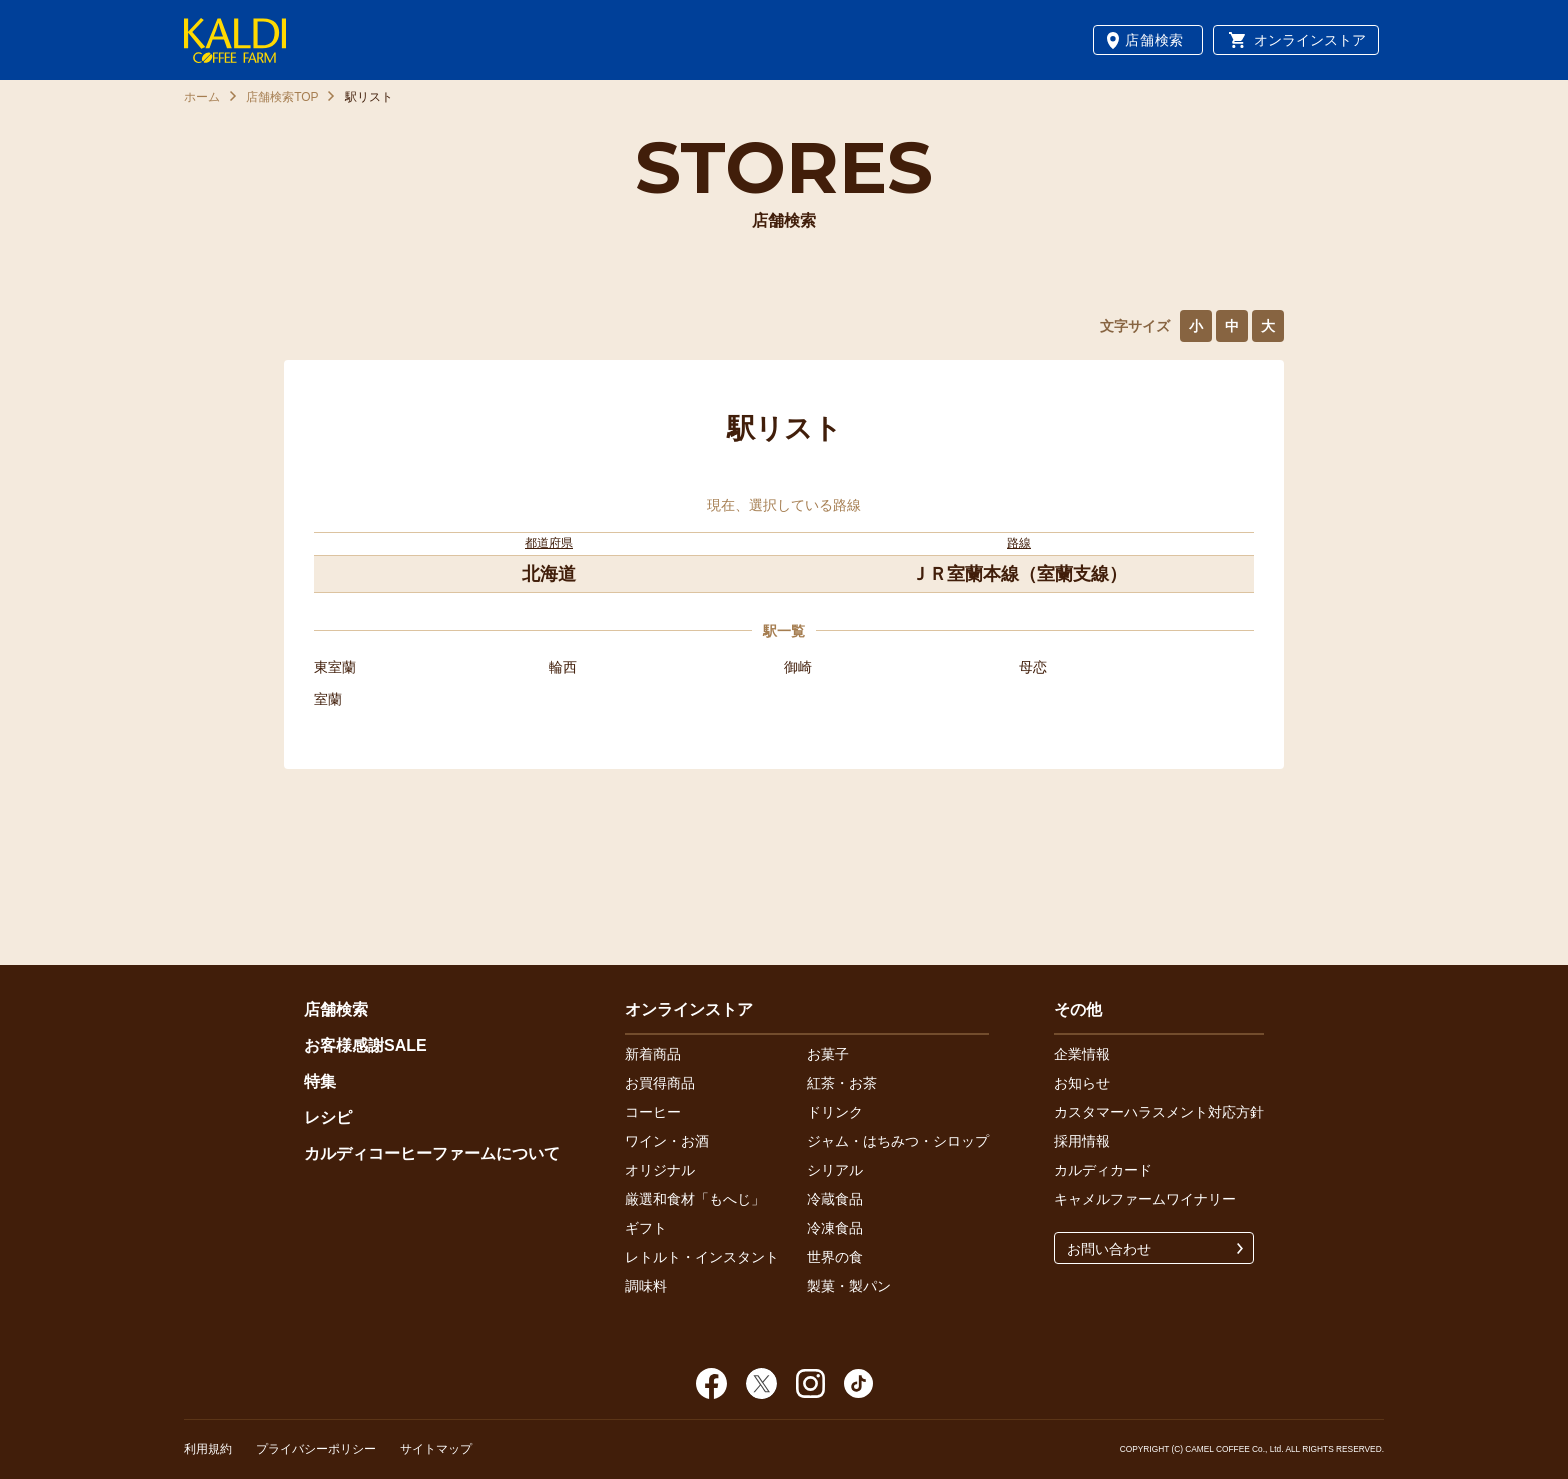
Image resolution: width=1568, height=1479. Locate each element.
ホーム (202, 97)
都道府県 (549, 543)
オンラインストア (1310, 40)
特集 (320, 1081)
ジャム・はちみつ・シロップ (898, 1141)
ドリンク (835, 1112)
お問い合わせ (1109, 1249)
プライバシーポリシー (316, 1449)
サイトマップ (436, 1449)
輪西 (563, 667)
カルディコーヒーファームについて (432, 1153)
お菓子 (828, 1054)
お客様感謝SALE (365, 1045)
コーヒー (653, 1112)
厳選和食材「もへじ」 (695, 1199)
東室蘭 (335, 667)
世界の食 (835, 1257)
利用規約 (208, 1449)
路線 (1019, 543)
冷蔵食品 (835, 1199)
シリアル (835, 1170)
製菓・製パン (849, 1286)
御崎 (798, 667)
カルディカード (1103, 1170)
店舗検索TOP (282, 97)
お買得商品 (660, 1083)
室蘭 (328, 699)
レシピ (328, 1117)
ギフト (646, 1228)
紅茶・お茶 (842, 1083)
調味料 (646, 1286)
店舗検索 (1154, 40)
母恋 (1033, 667)
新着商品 (653, 1054)
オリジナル (660, 1170)
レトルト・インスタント (702, 1257)
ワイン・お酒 (667, 1141)
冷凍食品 (835, 1228)
